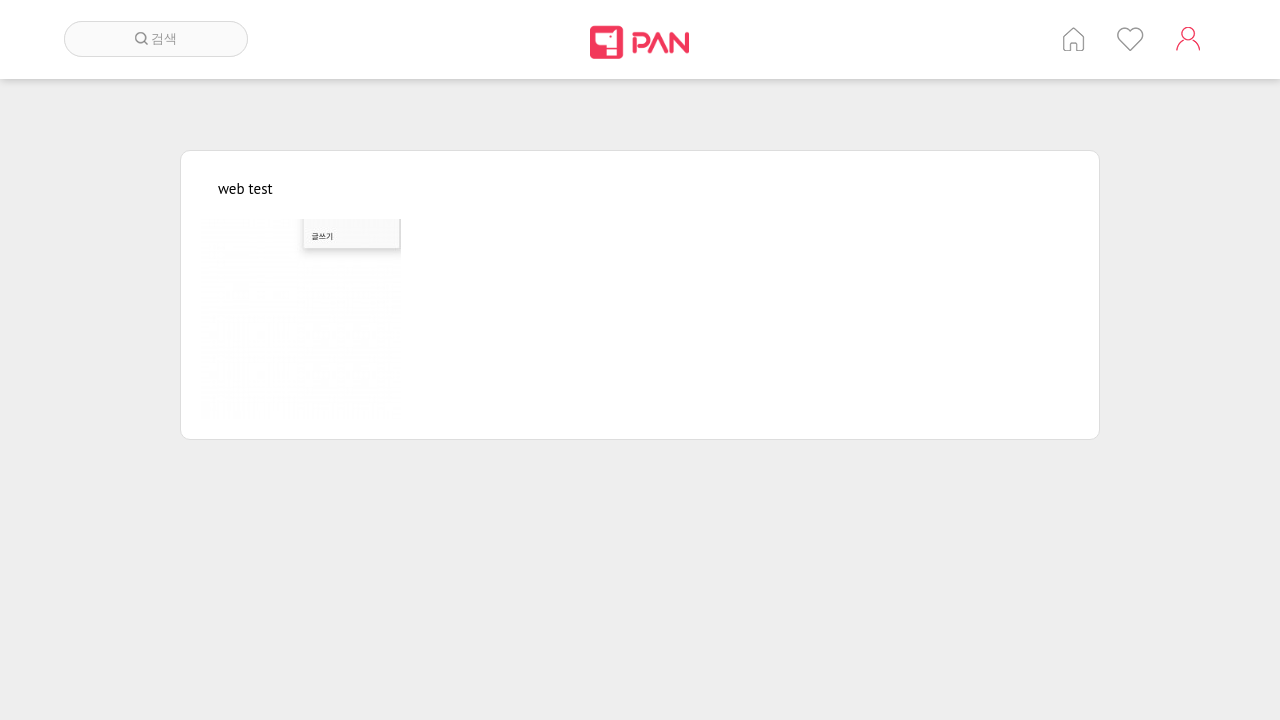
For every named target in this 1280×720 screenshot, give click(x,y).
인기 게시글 (1130, 39)
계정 (1188, 39)
